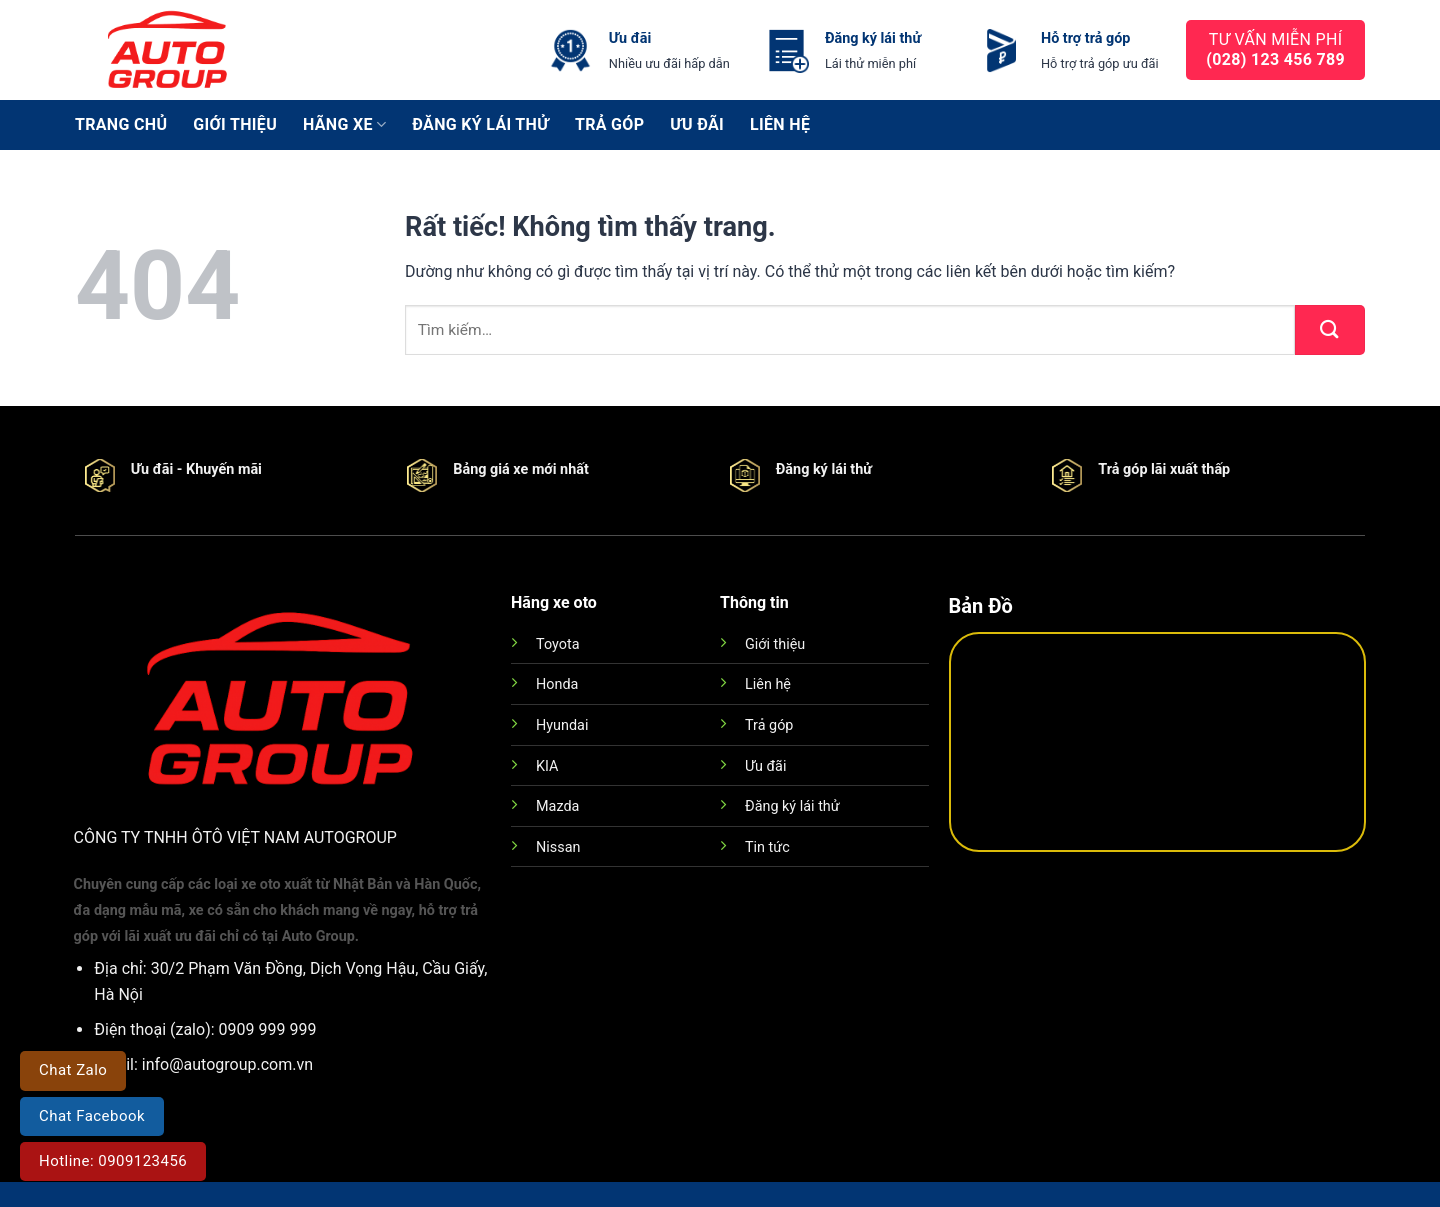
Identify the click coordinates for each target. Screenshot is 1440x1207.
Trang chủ (121, 124)
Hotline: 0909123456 (113, 1161)
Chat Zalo (73, 1070)
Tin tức (767, 847)
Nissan (558, 847)
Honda (557, 684)
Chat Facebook (92, 1116)
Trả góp (609, 124)
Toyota (557, 644)
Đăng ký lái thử (480, 124)
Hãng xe (344, 125)
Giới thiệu (235, 124)
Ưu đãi (697, 124)
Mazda (557, 806)
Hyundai (562, 725)
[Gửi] (1330, 330)
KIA (547, 766)
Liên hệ (780, 124)
